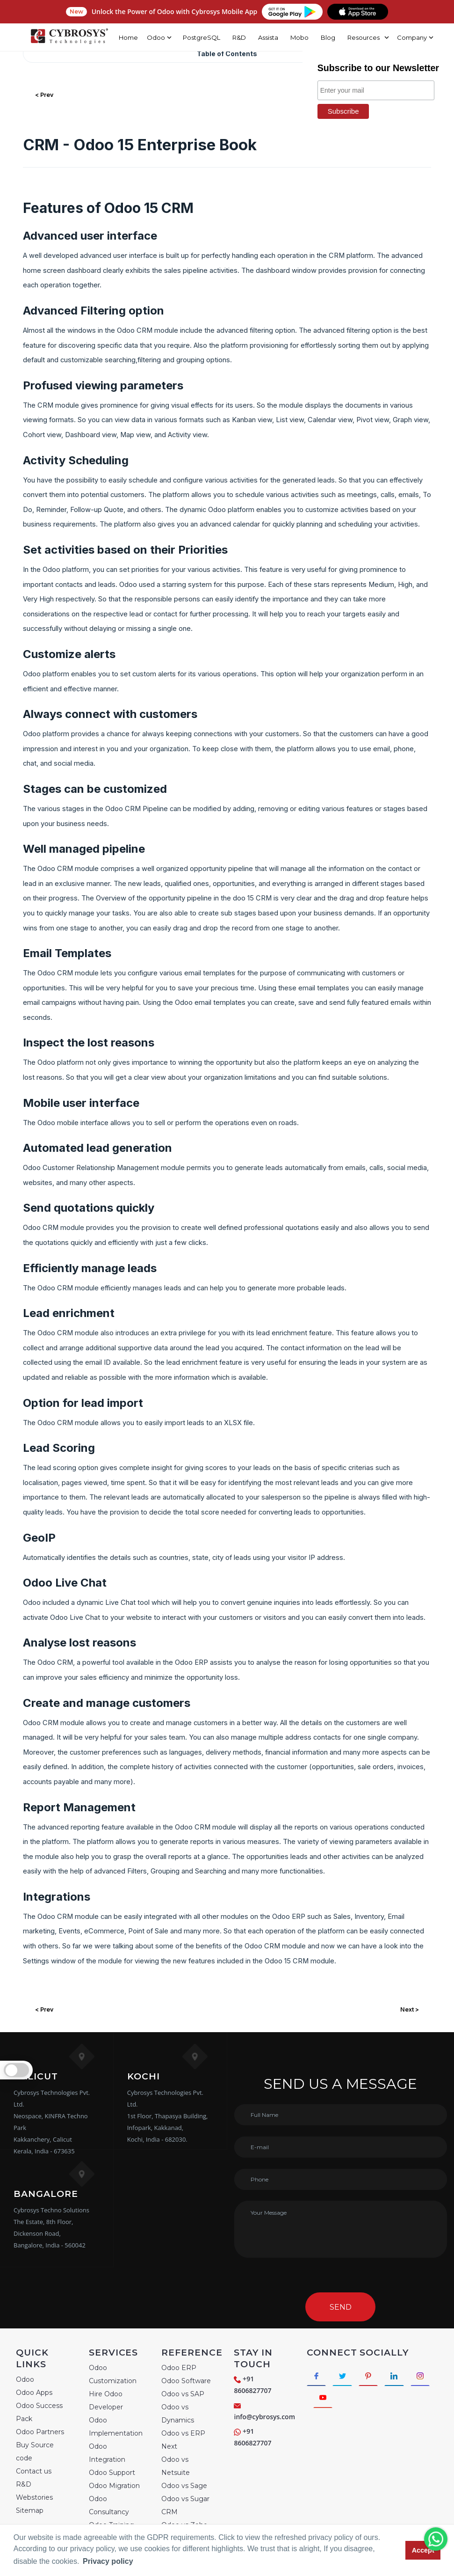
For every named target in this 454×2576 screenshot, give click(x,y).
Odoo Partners (40, 2432)
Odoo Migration (114, 2485)
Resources (357, 37)
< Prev (44, 94)
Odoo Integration (107, 2453)
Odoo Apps (34, 2392)
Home (121, 37)
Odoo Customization (113, 2374)
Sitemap (29, 2510)
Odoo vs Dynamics (177, 2413)
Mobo (293, 37)
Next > (409, 2009)
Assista (262, 37)
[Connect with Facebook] (318, 2376)
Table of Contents (227, 54)
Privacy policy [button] (108, 2561)
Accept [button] (423, 2550)
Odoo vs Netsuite (175, 2466)
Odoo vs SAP (182, 2394)
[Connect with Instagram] (324, 2401)
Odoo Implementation (116, 2426)
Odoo (25, 2379)
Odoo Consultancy (109, 2505)
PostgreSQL (195, 37)
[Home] (66, 37)
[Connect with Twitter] (346, 2376)
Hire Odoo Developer (106, 2400)
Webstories (34, 2497)
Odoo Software (186, 2381)
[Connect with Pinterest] (375, 2376)
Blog (321, 37)
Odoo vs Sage (184, 2485)
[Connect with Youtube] (353, 2401)
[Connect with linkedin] (403, 2376)
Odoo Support (112, 2472)
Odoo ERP (178, 2368)
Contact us (33, 2471)
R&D (232, 37)
